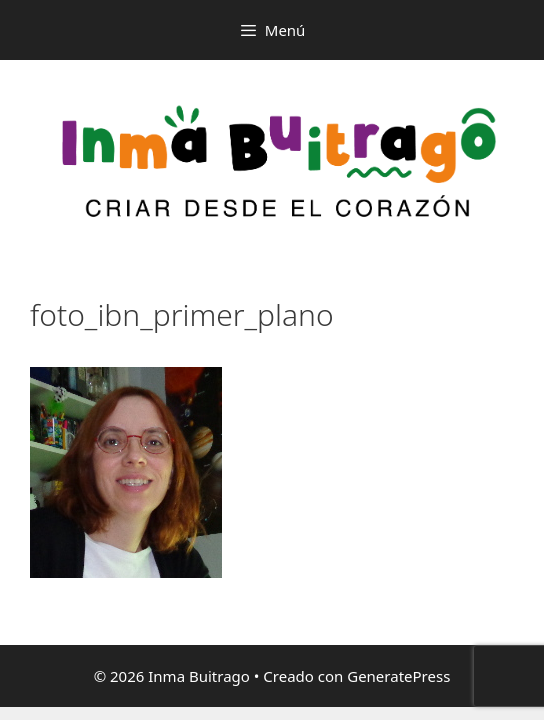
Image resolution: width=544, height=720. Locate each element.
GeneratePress (398, 676)
